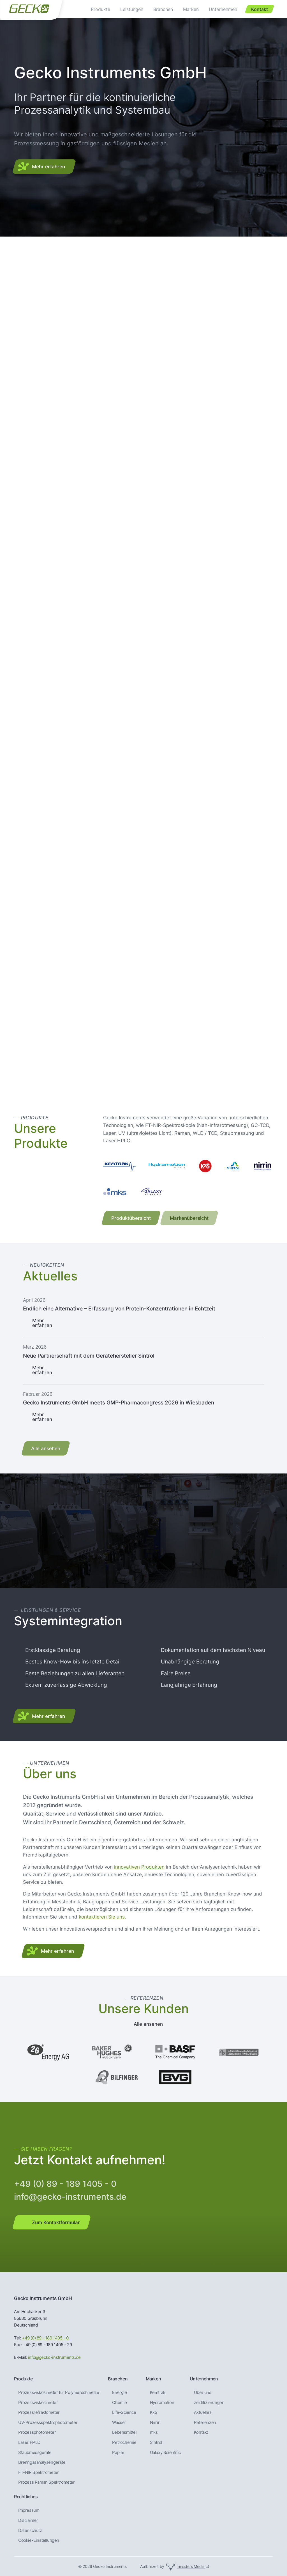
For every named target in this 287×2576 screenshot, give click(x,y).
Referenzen (205, 2422)
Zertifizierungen (209, 2402)
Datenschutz (30, 2530)
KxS (154, 2412)
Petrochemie (124, 2442)
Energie (119, 2392)
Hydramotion (162, 2402)
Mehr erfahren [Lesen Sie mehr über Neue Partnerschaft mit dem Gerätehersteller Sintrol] (42, 1370)
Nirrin (155, 2422)
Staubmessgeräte (35, 2452)
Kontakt (201, 2432)
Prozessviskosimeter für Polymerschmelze (58, 2392)
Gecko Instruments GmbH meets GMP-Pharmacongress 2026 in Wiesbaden (118, 1402)
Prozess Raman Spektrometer (46, 2482)
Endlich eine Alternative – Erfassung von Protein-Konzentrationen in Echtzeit (119, 1308)
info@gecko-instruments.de (70, 2197)
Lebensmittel (124, 2432)
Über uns (202, 2392)
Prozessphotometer (37, 2432)
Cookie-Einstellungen (38, 2540)
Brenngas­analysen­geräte (41, 2462)
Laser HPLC (29, 2442)
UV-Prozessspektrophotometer (47, 2422)
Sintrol (156, 2442)
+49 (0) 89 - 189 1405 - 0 (65, 2184)
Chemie (119, 2402)
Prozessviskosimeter (38, 2402)
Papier (118, 2452)
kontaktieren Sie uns (102, 1917)
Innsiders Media (191, 2566)
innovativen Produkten (139, 1867)
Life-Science (124, 2412)
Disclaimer (28, 2520)
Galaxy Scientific (165, 2452)
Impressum (28, 2510)
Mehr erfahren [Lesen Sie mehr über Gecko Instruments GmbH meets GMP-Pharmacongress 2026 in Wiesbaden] (42, 1416)
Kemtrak (157, 2392)
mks (154, 2432)
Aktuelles (202, 2412)
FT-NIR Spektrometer (38, 2472)
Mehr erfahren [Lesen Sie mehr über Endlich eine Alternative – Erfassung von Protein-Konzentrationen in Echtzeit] (42, 1322)
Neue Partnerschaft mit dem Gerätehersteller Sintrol (88, 1355)
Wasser (119, 2422)
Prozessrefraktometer (39, 2412)
